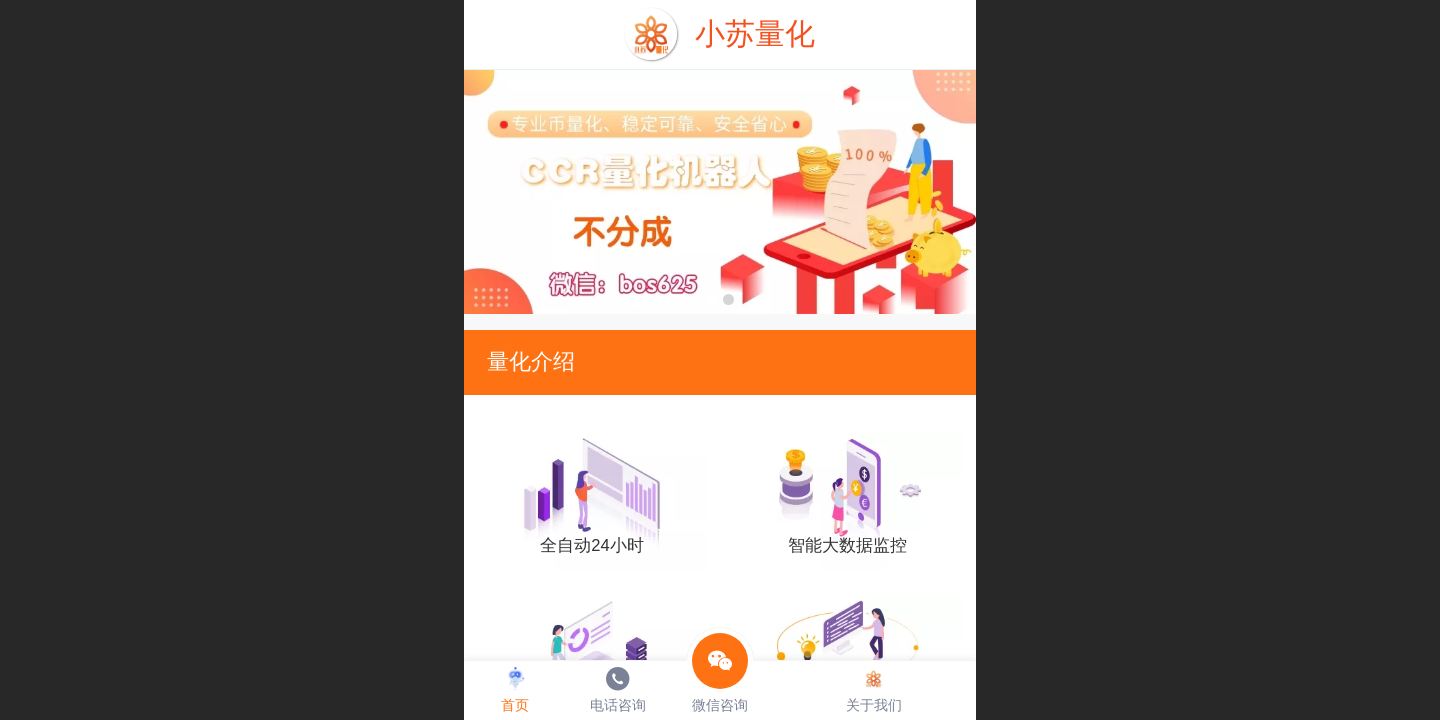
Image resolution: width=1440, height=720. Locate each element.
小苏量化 (755, 33)
